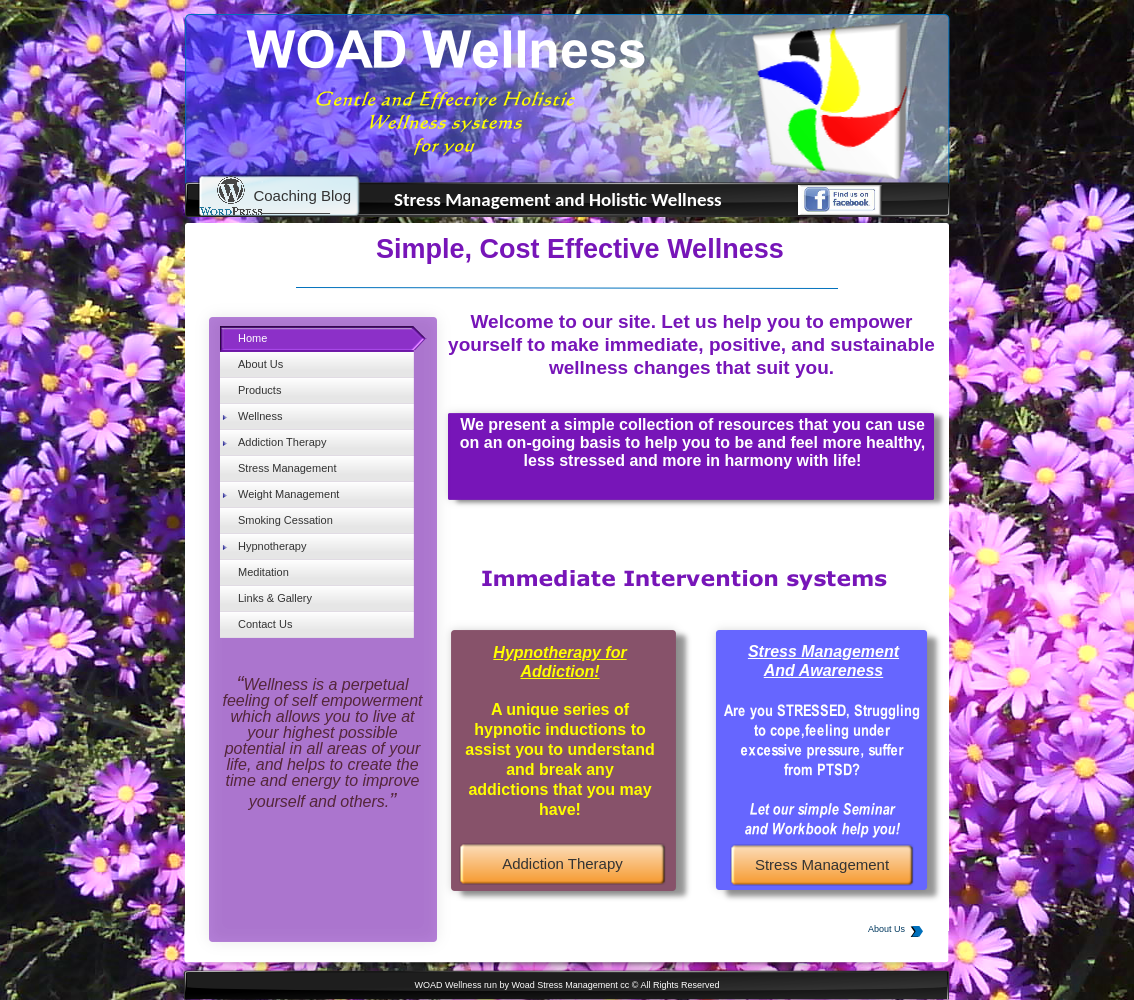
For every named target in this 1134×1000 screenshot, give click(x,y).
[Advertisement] (316, 903)
